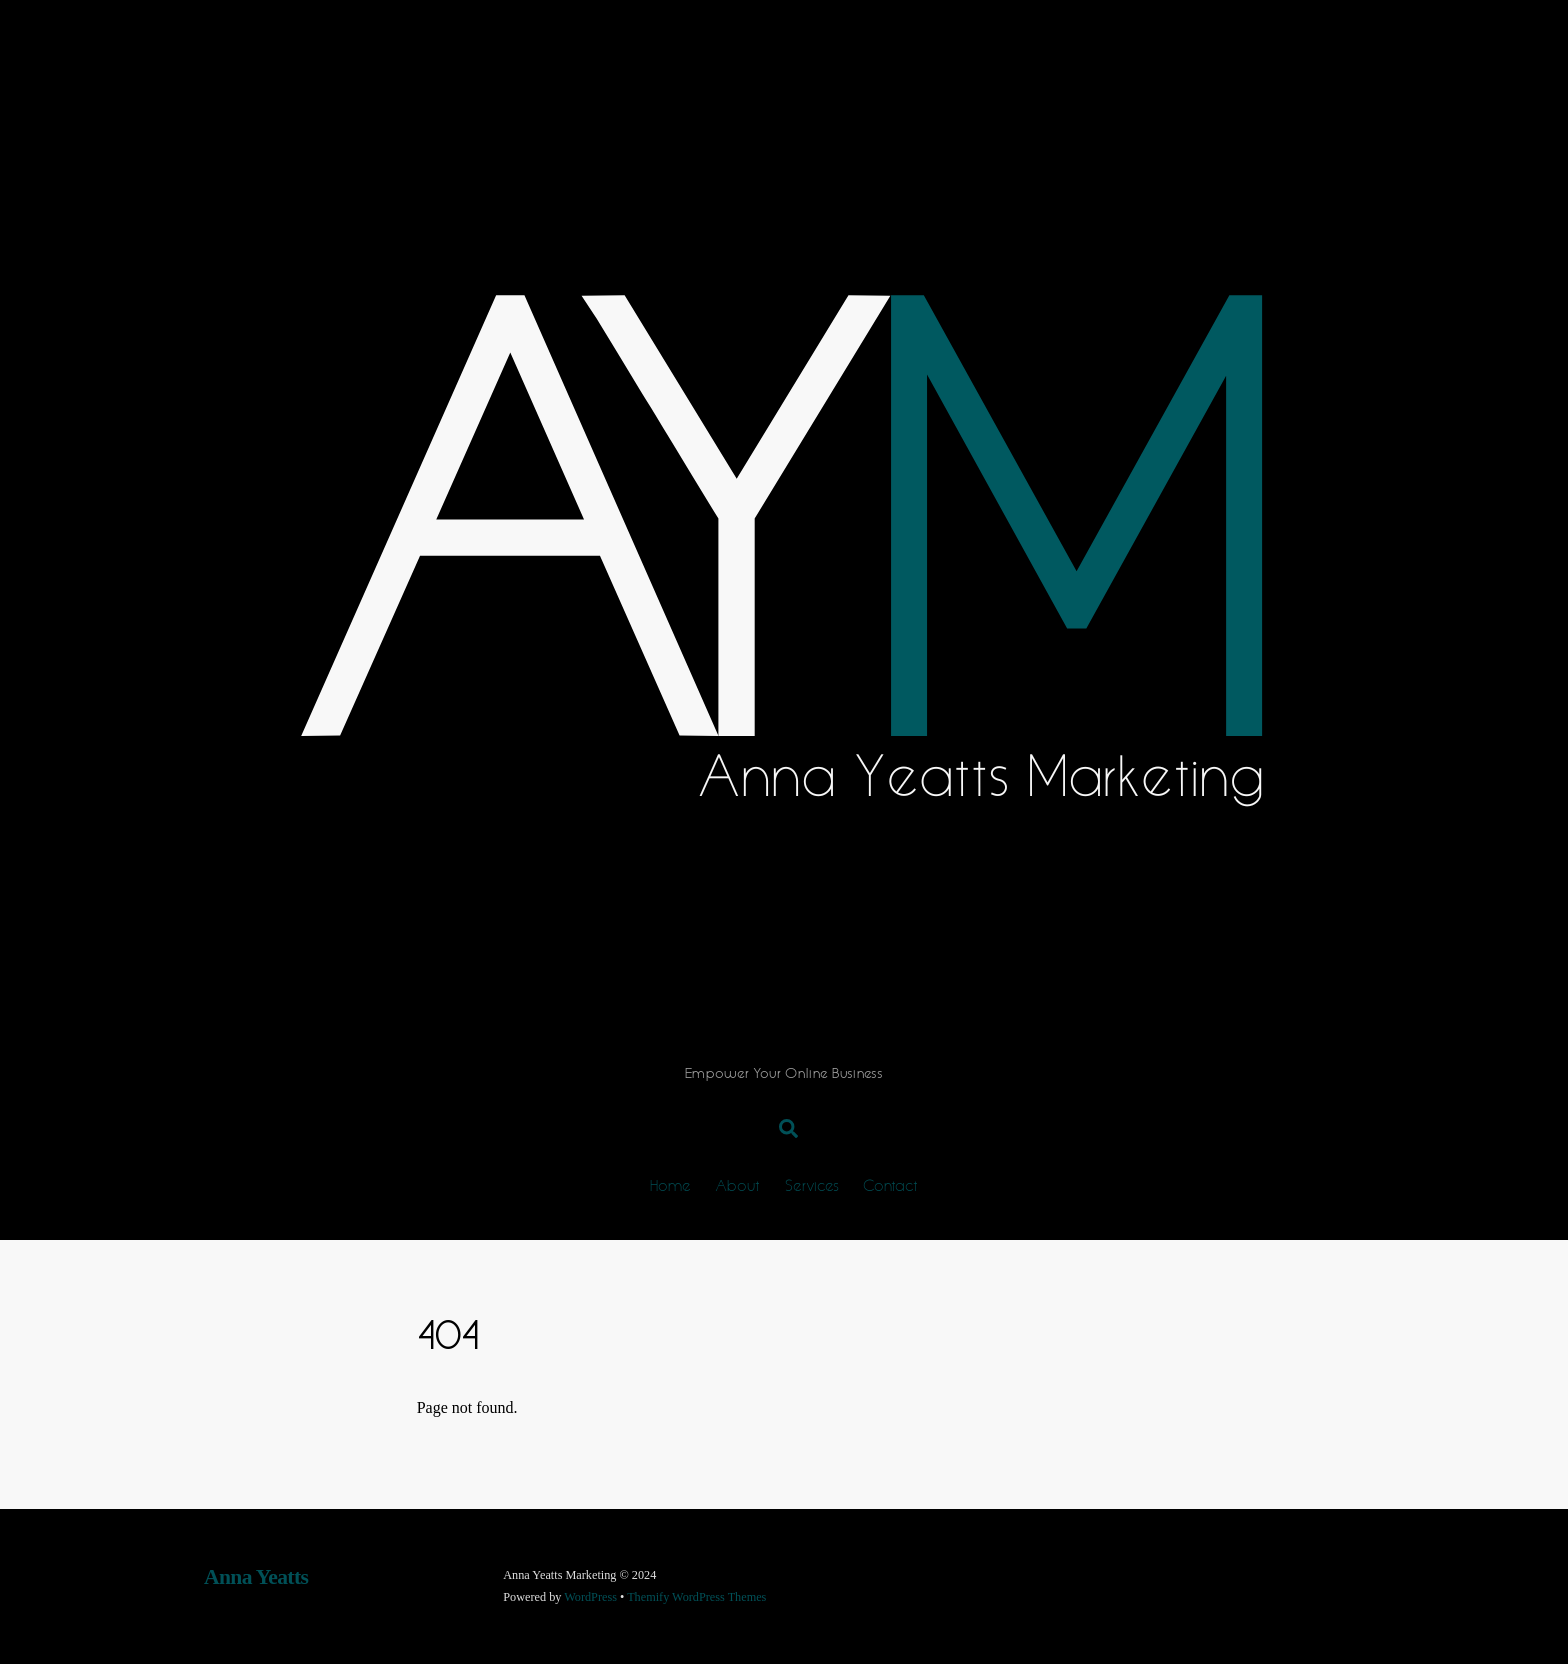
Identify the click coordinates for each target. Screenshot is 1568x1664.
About (737, 1184)
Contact (890, 1184)
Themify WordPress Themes (696, 1597)
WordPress (590, 1597)
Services (812, 1184)
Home (670, 1184)
